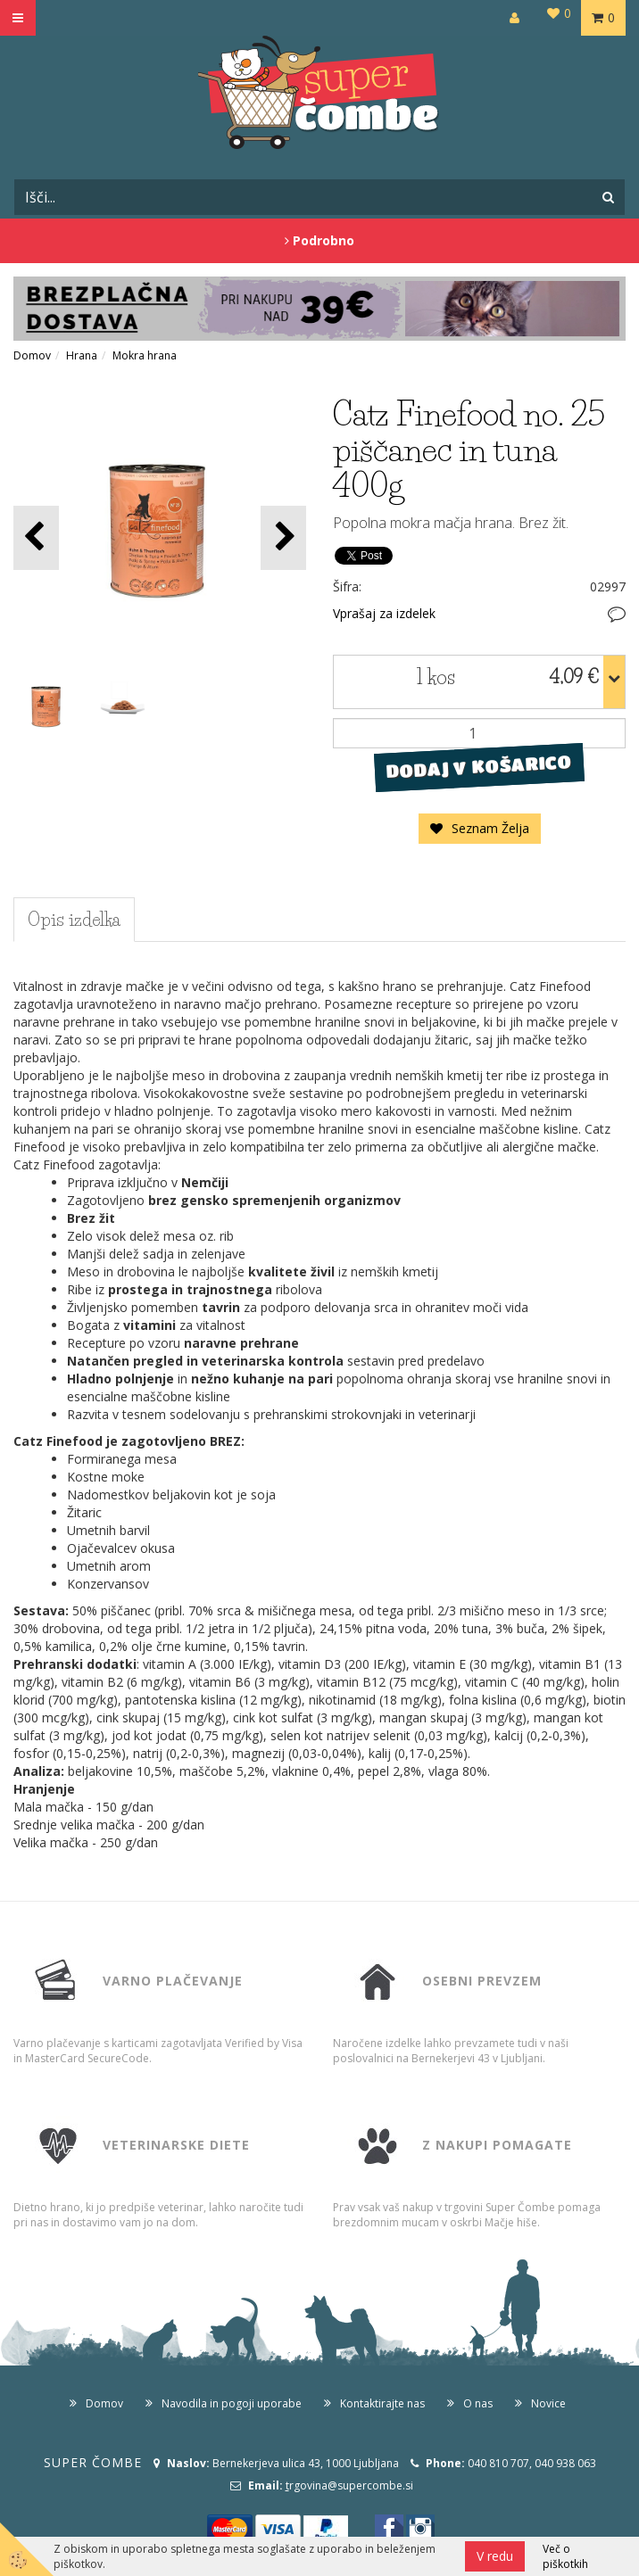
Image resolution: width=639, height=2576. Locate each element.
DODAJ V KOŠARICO (479, 767)
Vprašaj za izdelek (384, 613)
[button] (283, 537)
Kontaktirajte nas (382, 2403)
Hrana (81, 355)
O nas (478, 2403)
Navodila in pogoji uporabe (232, 2403)
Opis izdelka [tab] (74, 919)
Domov (32, 355)
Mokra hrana (144, 355)
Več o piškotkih (565, 2556)
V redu (495, 2555)
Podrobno (319, 240)
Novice (548, 2403)
